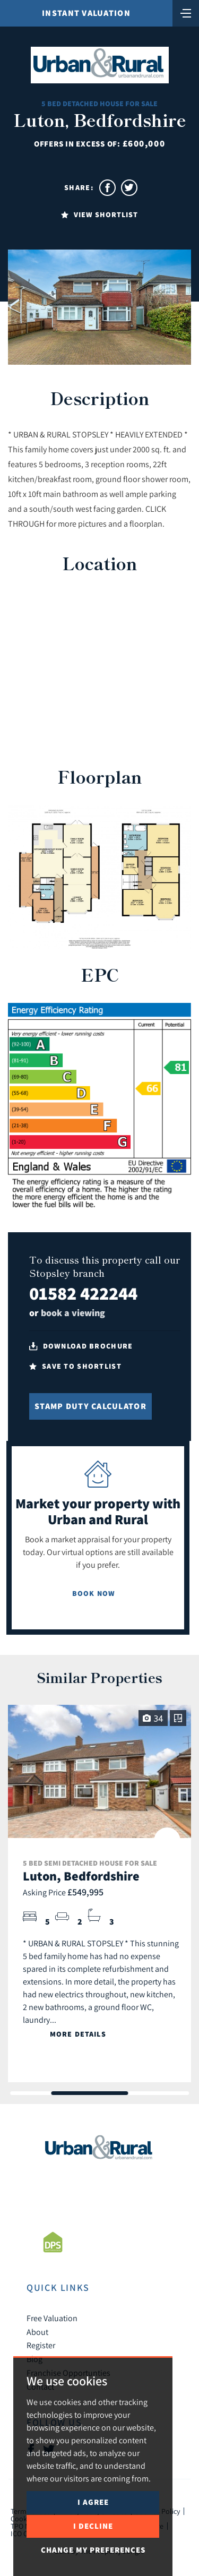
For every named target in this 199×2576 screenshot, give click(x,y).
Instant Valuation (86, 13)
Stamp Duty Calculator (90, 1406)
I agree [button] (93, 2502)
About (37, 2331)
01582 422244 (83, 1293)
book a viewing (73, 1313)
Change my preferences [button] (93, 2550)
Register (41, 2345)
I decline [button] (93, 2526)
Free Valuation (52, 2318)
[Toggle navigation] (185, 12)
